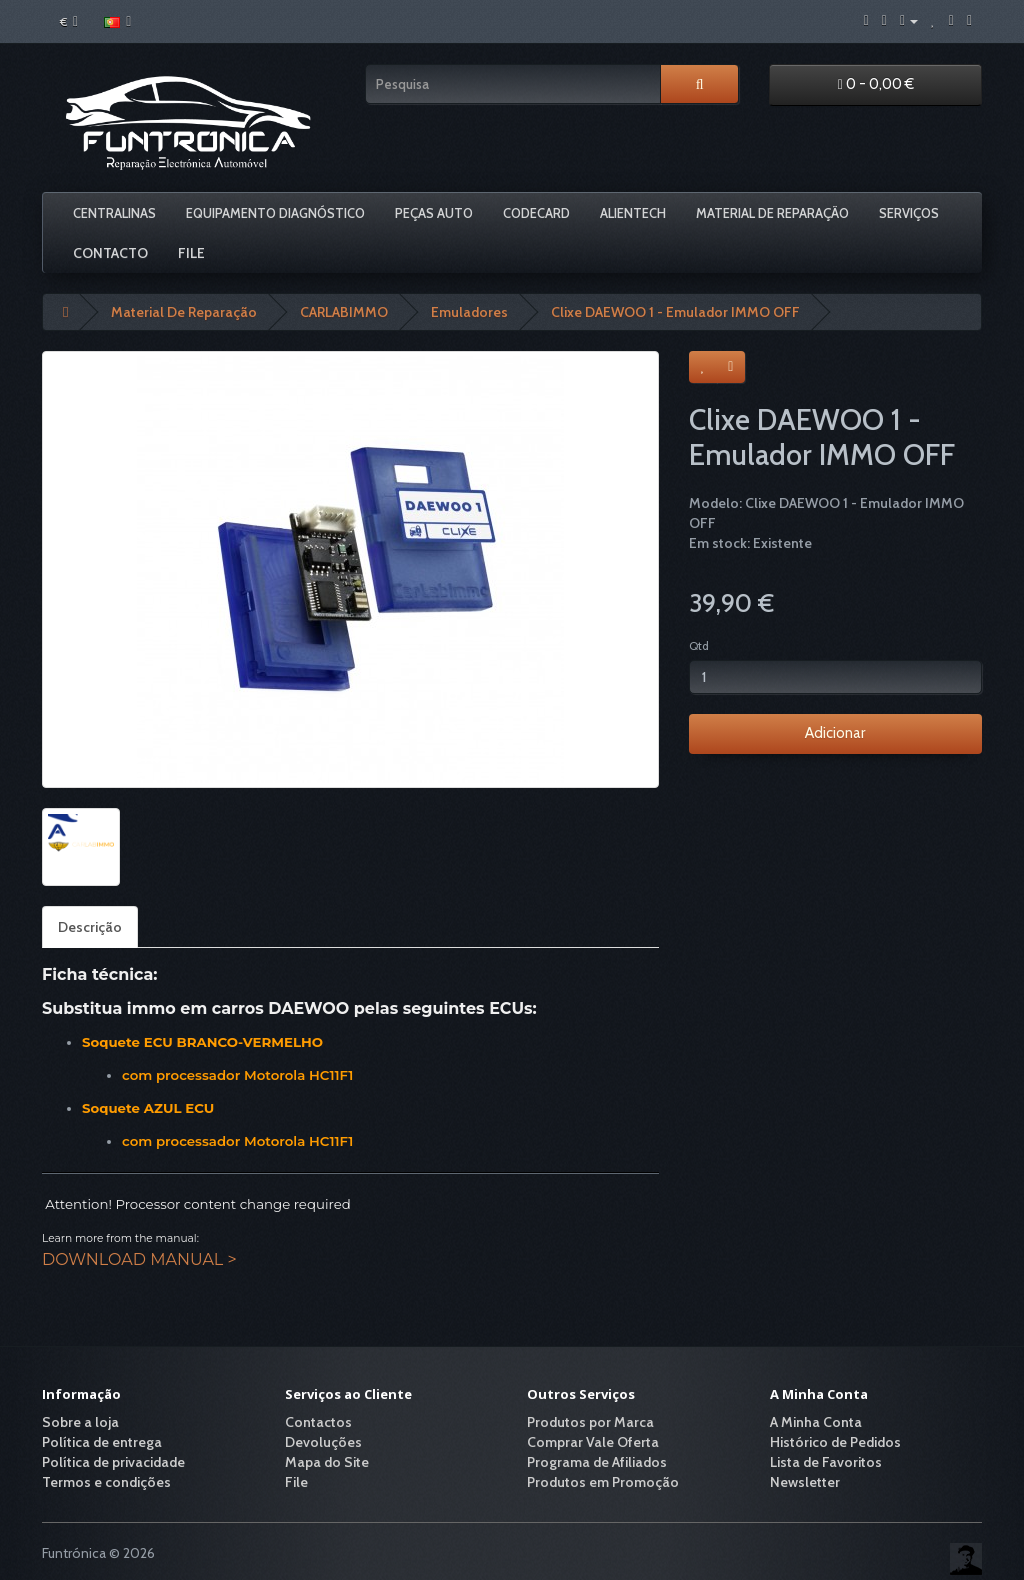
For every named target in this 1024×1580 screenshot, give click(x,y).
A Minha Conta (816, 1422)
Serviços (909, 213)
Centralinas (114, 213)
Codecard (536, 213)
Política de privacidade (113, 1462)
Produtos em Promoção (603, 1482)
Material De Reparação (772, 213)
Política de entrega (102, 1442)
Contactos (318, 1422)
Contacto (110, 253)
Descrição (90, 927)
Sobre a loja (80, 1422)
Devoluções (323, 1442)
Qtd (699, 645)
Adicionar (835, 733)
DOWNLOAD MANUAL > (139, 1259)
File (191, 253)
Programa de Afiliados (597, 1462)
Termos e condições (106, 1482)
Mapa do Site (327, 1462)
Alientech (633, 213)
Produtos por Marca (590, 1422)
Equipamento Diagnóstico (275, 213)
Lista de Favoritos (826, 1462)
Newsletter (805, 1482)
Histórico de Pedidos (835, 1442)
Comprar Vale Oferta (593, 1442)
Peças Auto (434, 213)
